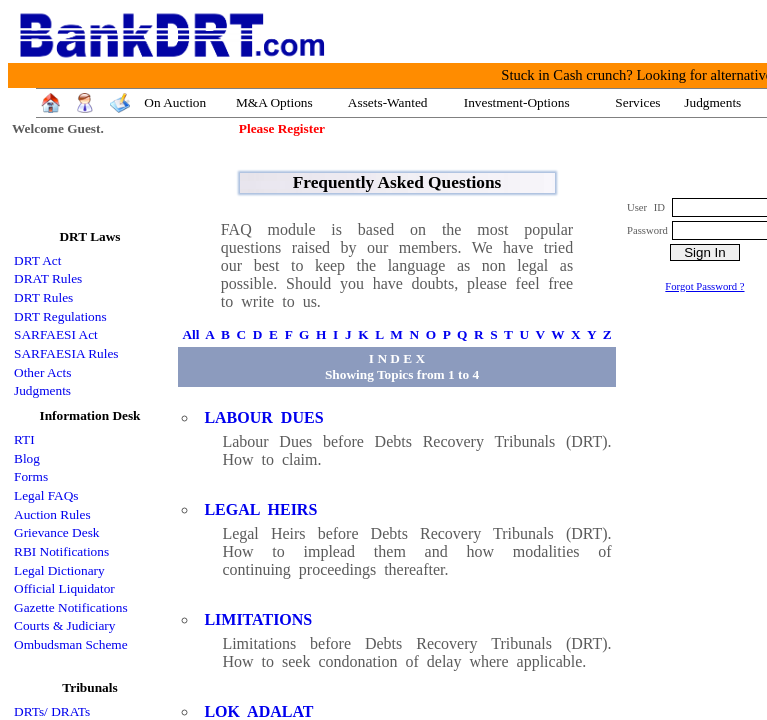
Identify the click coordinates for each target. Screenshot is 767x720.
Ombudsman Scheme (71, 644)
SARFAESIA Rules (66, 353)
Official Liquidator (64, 588)
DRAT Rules (48, 278)
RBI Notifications (61, 551)
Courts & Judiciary (64, 625)
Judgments (42, 390)
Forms (31, 476)
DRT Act (37, 260)
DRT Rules (43, 297)
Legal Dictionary (59, 570)
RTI (24, 439)
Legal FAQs (46, 495)
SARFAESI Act (56, 334)
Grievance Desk (56, 532)
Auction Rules (52, 514)
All (190, 334)
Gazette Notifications (71, 607)
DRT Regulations (60, 316)
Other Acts (42, 372)
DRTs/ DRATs (52, 711)
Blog (27, 458)
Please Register (282, 128)
